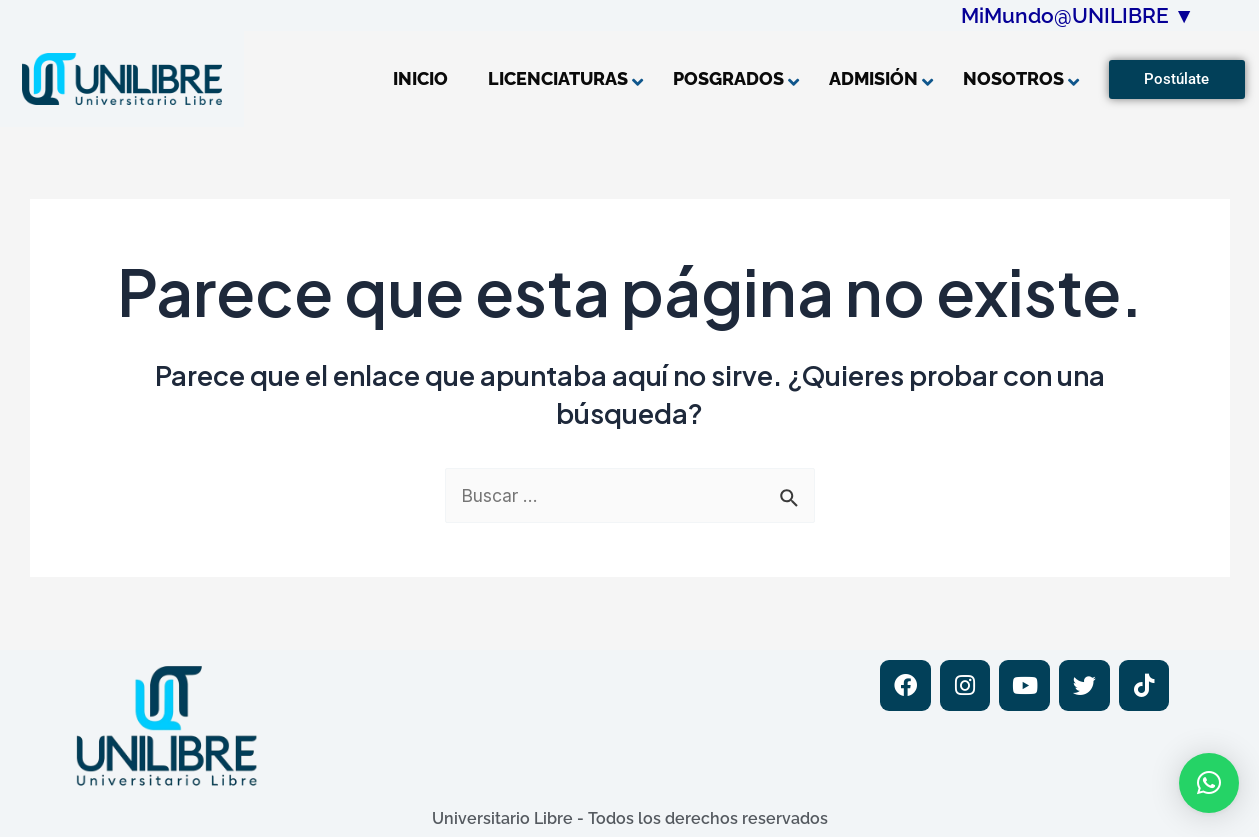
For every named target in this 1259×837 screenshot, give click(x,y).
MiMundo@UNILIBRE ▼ (1078, 15)
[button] (1209, 783)
